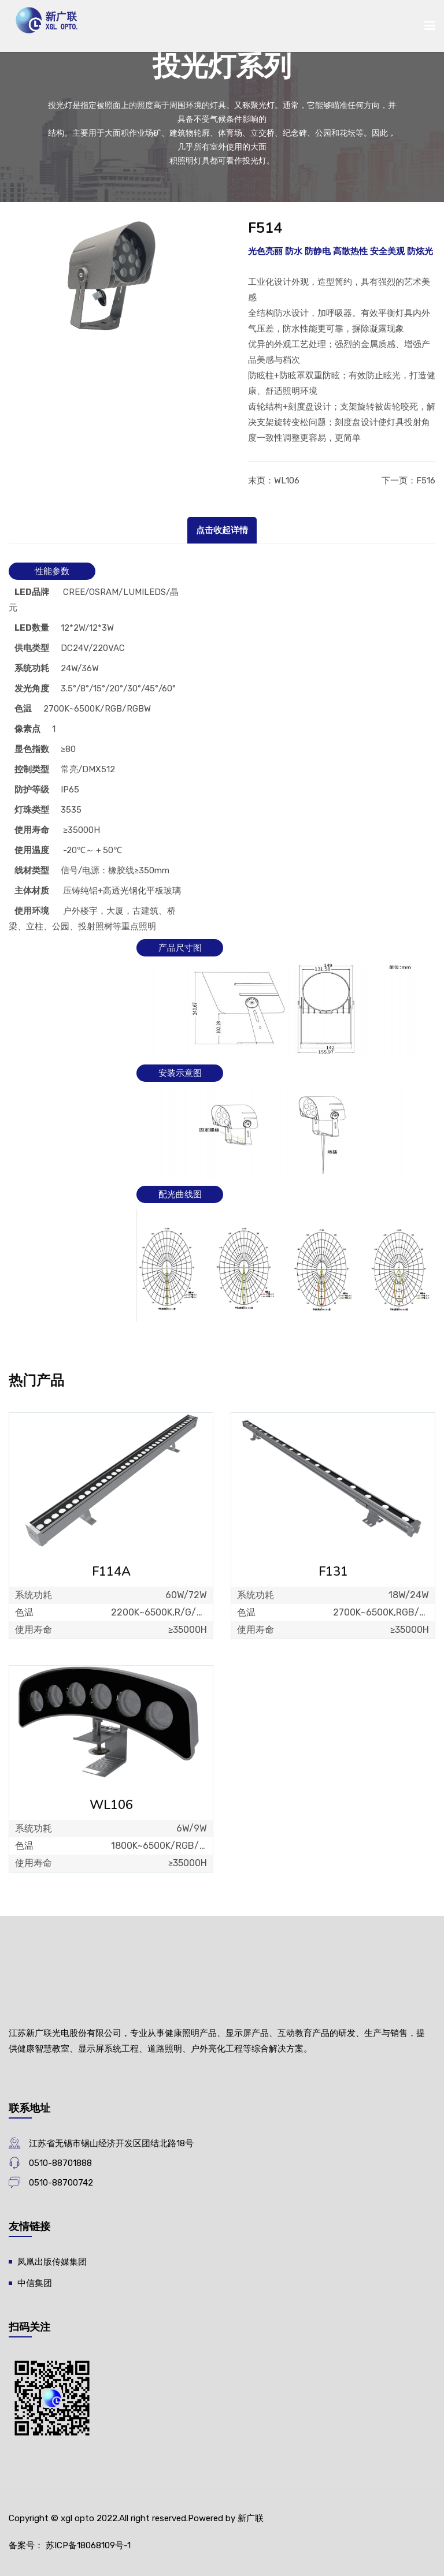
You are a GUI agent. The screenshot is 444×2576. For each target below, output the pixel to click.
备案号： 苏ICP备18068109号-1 (70, 2545)
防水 (293, 251)
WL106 (286, 480)
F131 (333, 1571)
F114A (111, 1571)
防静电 (318, 251)
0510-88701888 (60, 2163)
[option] (111, 277)
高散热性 (350, 251)
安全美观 (387, 251)
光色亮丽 (265, 251)
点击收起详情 (222, 530)
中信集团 (34, 2283)
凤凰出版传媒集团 (52, 2262)
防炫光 (420, 251)
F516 (425, 480)
